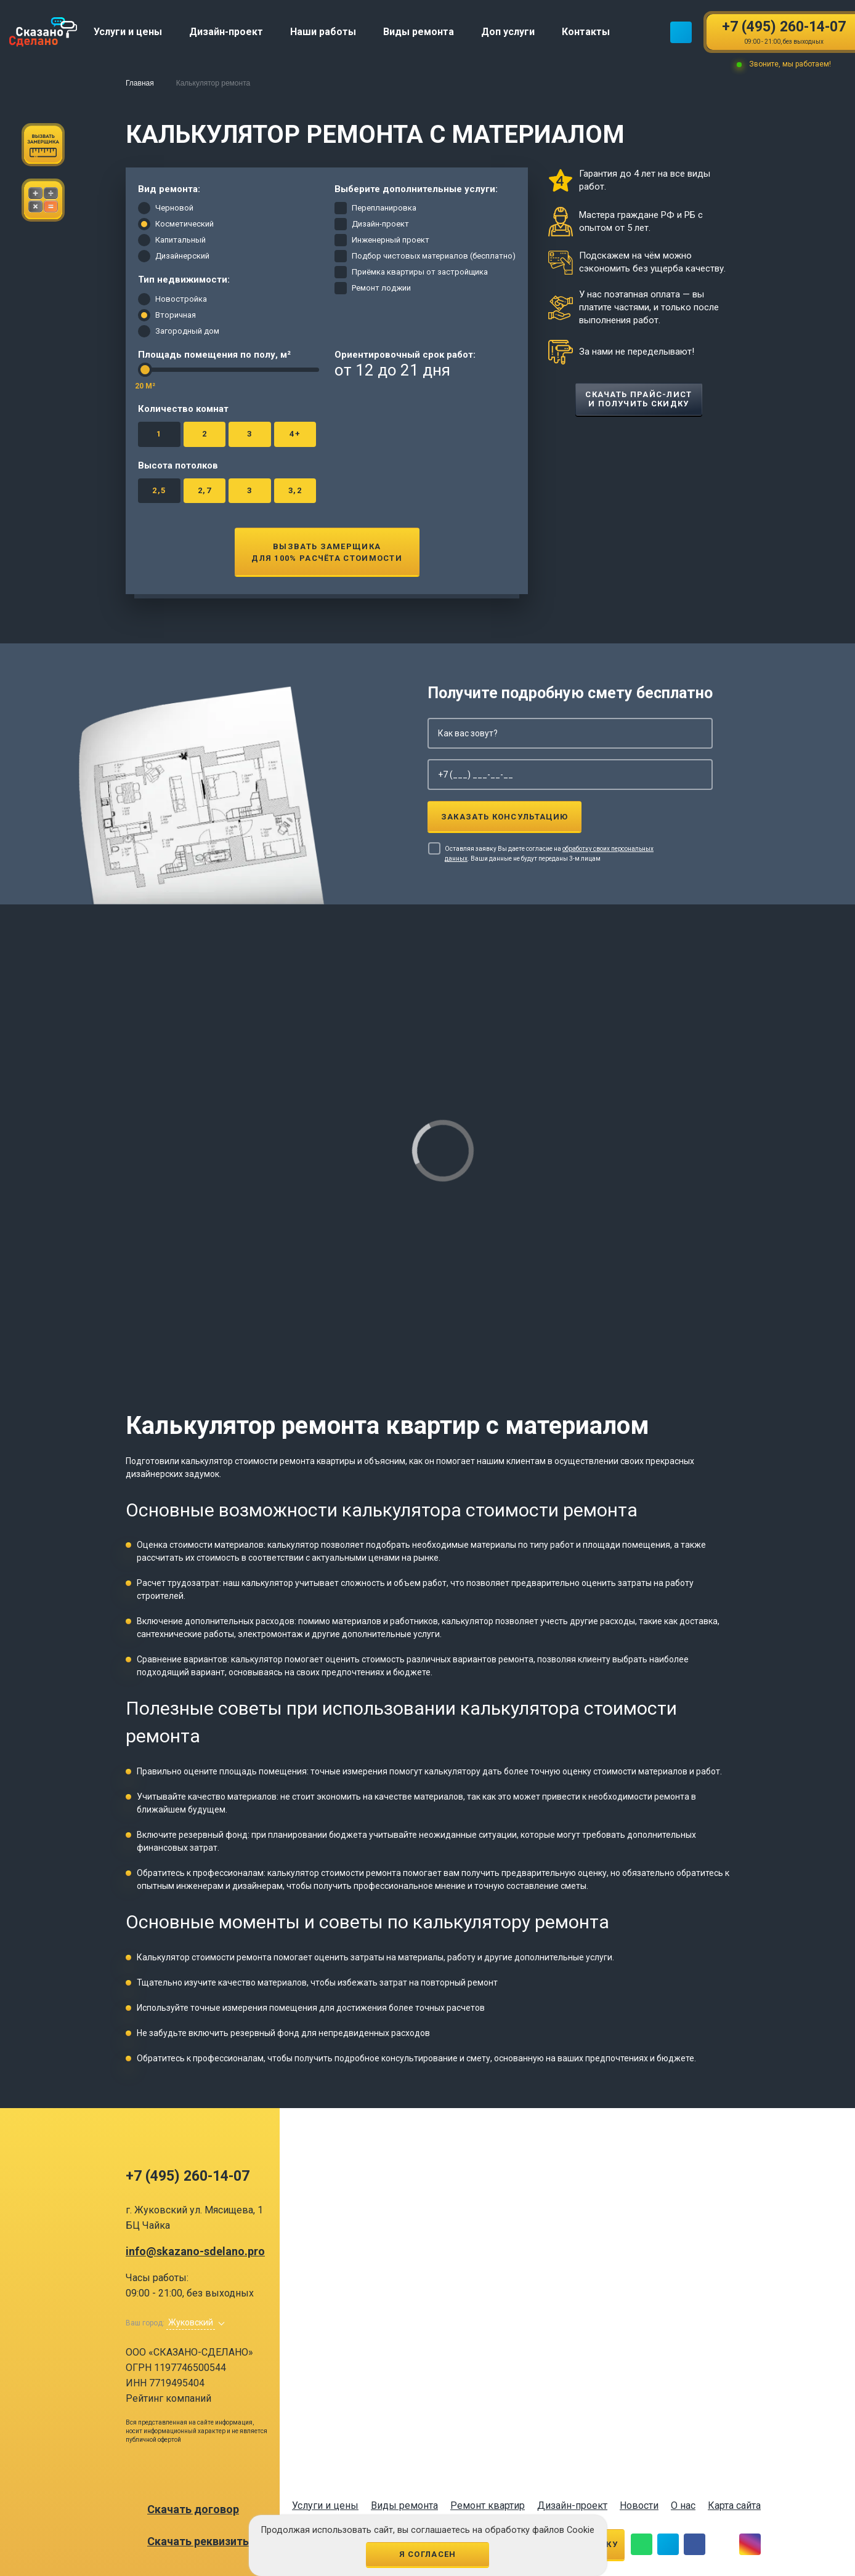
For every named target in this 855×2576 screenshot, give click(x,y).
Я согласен (427, 2554)
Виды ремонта (404, 2505)
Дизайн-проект (572, 2505)
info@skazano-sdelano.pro (195, 2251)
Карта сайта (734, 2505)
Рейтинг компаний (168, 2398)
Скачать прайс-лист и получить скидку (638, 399)
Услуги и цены (325, 2505)
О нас (683, 2505)
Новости (639, 2505)
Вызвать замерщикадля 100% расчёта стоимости (326, 552)
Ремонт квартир (487, 2505)
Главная (140, 83)
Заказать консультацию (504, 816)
